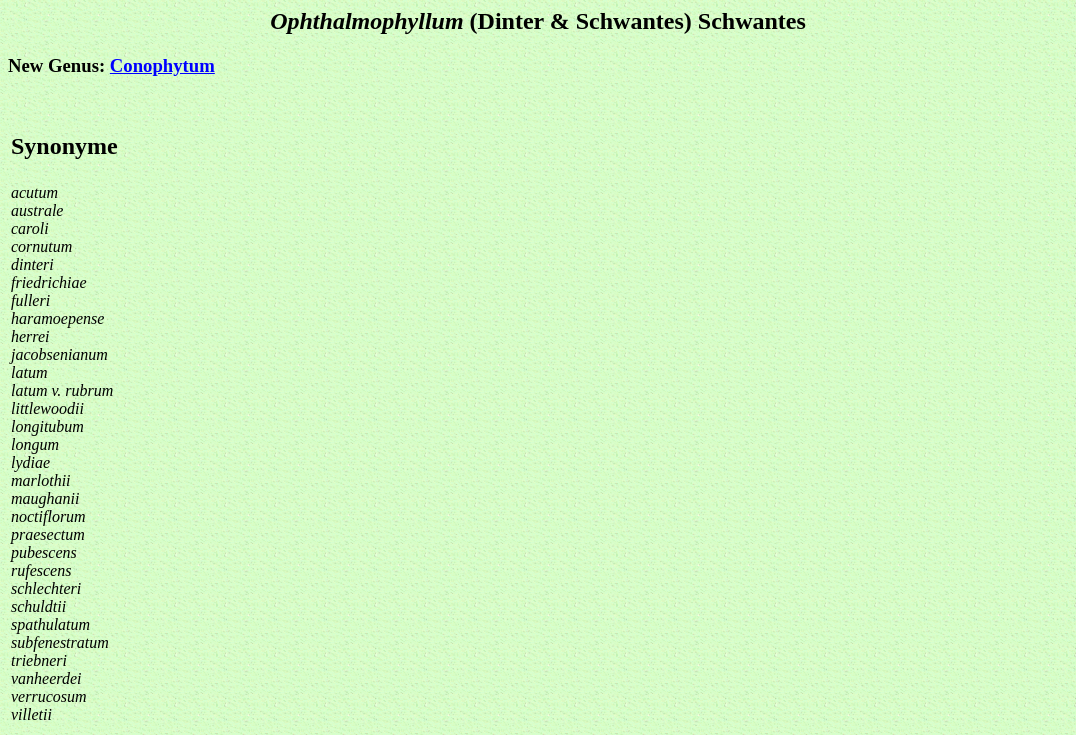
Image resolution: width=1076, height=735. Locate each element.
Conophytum (162, 65)
